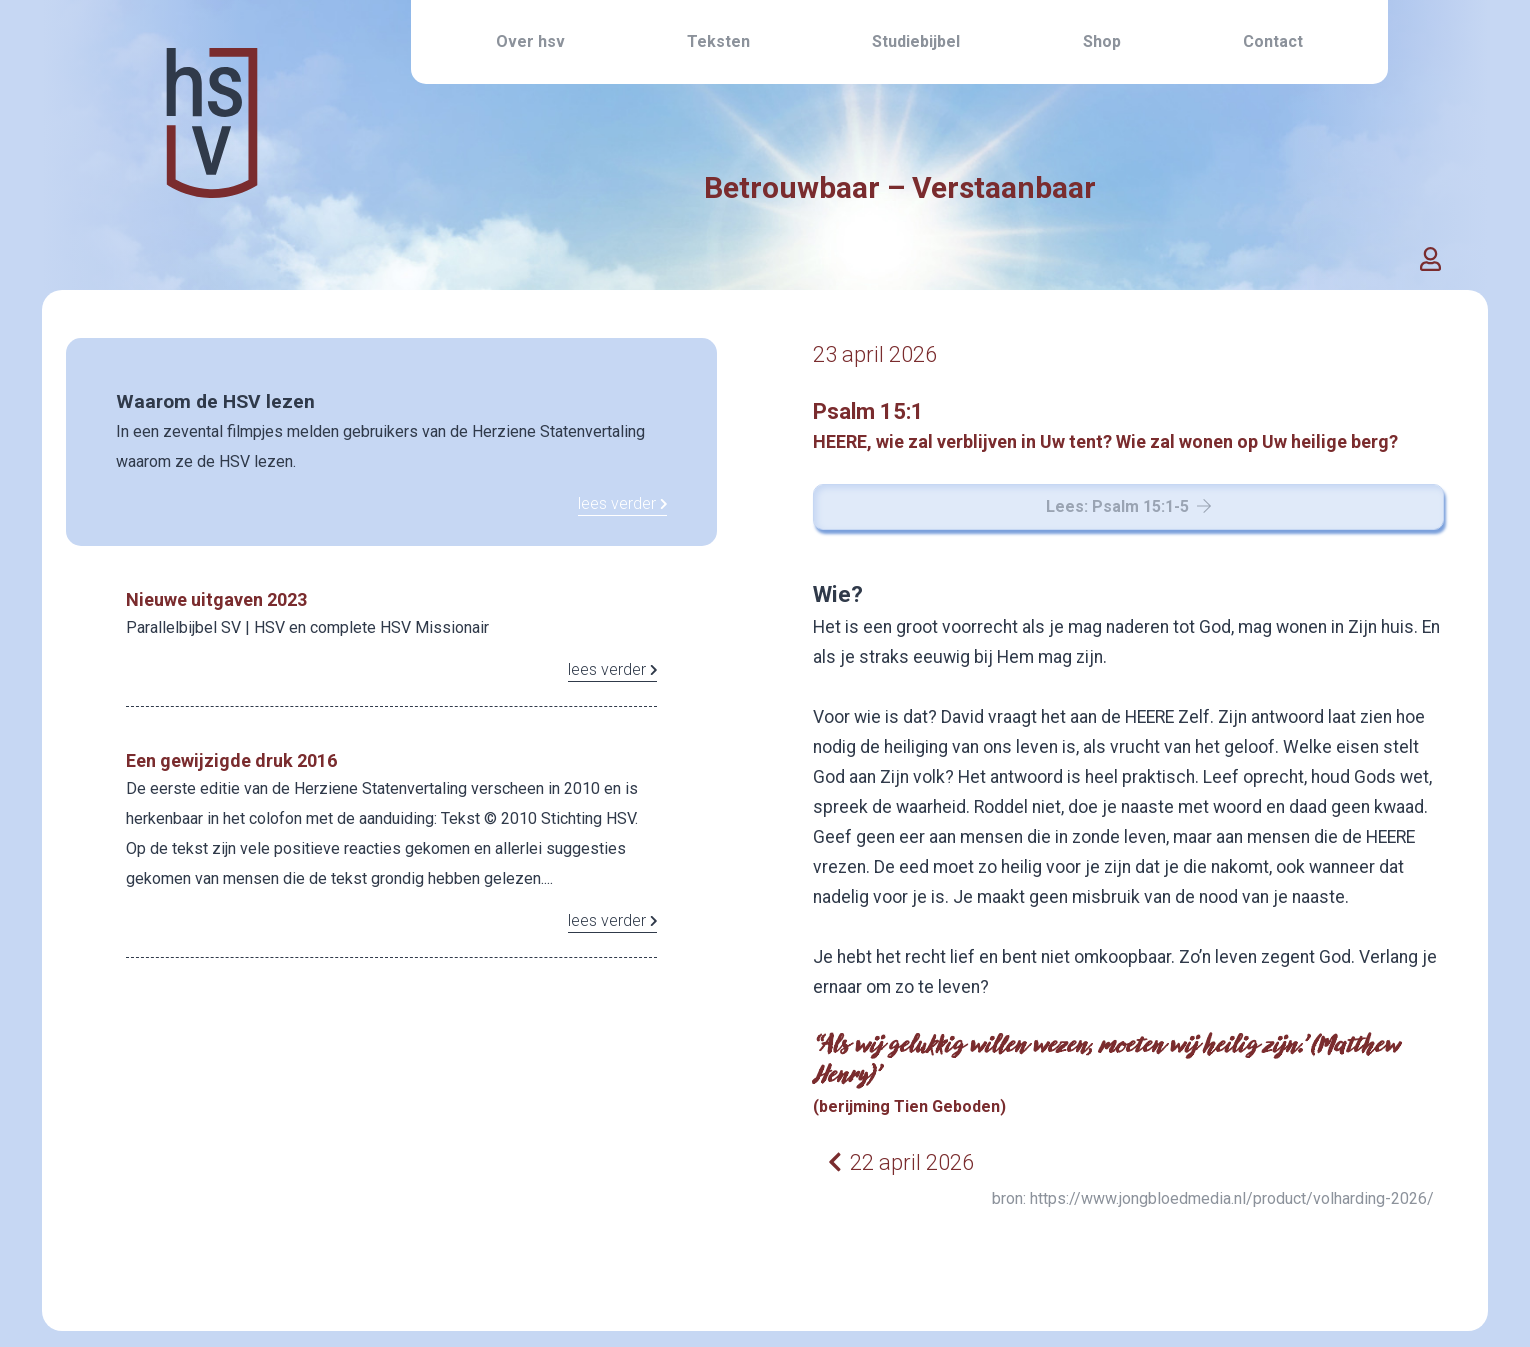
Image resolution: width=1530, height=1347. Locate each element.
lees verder (623, 503)
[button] (1431, 260)
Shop (1102, 41)
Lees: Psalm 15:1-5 (1128, 506)
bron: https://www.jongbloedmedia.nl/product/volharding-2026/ (1213, 1198)
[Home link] (212, 169)
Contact (1273, 41)
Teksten (718, 41)
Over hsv (530, 41)
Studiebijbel (916, 41)
